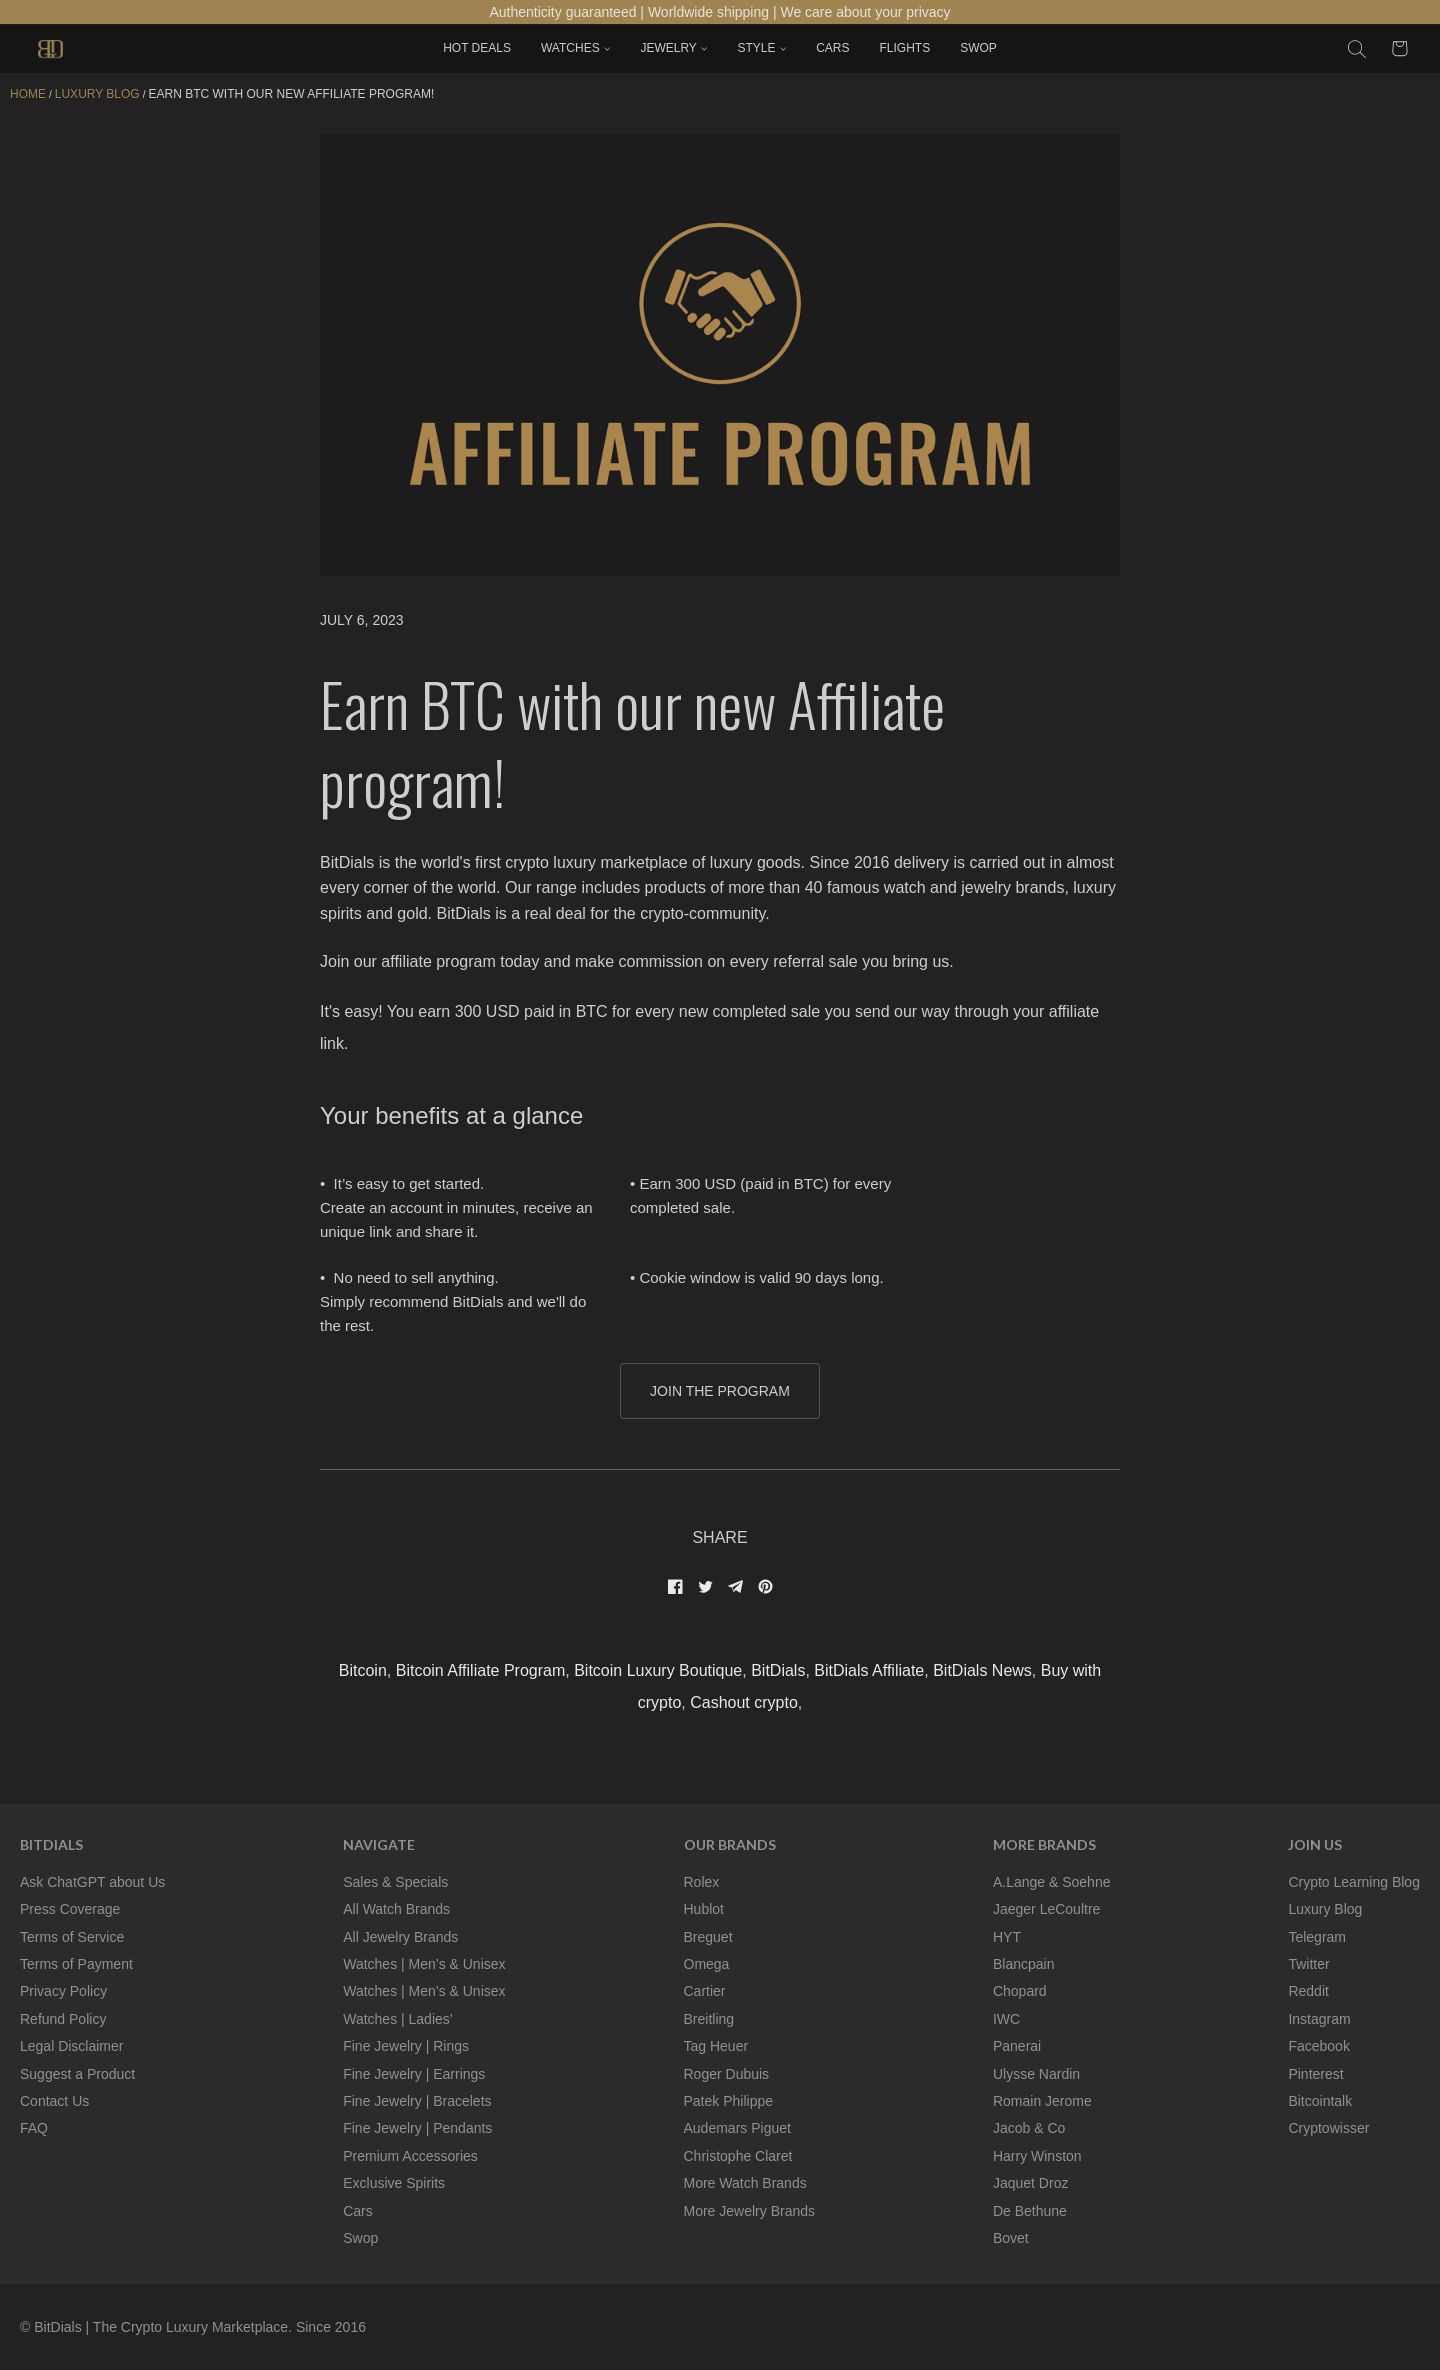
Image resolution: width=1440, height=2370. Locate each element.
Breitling (709, 2019)
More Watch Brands (745, 2183)
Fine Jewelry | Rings (406, 2046)
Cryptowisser (1328, 2128)
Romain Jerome (1042, 2101)
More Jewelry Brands (750, 2211)
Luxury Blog (1325, 1909)
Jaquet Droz (1030, 2183)
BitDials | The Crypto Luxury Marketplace (161, 2327)
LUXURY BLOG (97, 94)
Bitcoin (363, 1670)
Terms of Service (72, 1937)
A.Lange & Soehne (1052, 1882)
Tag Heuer (716, 2046)
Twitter (1308, 1964)
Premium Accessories (410, 2156)
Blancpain (1024, 1964)
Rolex (702, 1882)
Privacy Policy (63, 1991)
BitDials (778, 1670)
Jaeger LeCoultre (1046, 1909)
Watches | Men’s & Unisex (424, 1964)
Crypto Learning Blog (1354, 1882)
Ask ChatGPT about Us (92, 1882)
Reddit (1308, 1991)
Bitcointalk (1320, 2101)
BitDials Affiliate (869, 1670)
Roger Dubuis (727, 2074)
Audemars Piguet (737, 2128)
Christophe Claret (738, 2156)
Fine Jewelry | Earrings (414, 2074)
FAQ (34, 2128)
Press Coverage (70, 1909)
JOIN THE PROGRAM (720, 1391)
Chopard (1020, 1991)
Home (28, 94)
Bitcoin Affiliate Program (481, 1670)
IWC (1006, 2019)
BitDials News (982, 1670)
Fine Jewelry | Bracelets (417, 2101)
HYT (1007, 1937)
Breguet (708, 1937)
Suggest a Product (77, 2074)
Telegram (1317, 1937)
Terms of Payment (76, 1964)
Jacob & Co (1029, 2128)
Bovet (1011, 2238)
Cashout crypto (744, 1702)
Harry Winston (1037, 2156)
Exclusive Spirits (394, 2183)
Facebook (1318, 2046)
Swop (360, 2238)
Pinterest (1315, 2074)
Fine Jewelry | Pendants (417, 2128)
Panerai (1017, 2046)
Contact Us (54, 2101)
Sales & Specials (395, 1882)
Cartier (705, 1991)
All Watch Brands (396, 1909)
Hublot (704, 1909)
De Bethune (1030, 2211)
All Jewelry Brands (400, 1937)
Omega (707, 1964)
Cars (358, 2211)
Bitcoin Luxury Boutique (658, 1670)
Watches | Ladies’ (398, 2019)
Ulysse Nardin (1036, 2074)
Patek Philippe (729, 2101)
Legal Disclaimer (71, 2046)
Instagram (1319, 2019)
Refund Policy (63, 2019)
